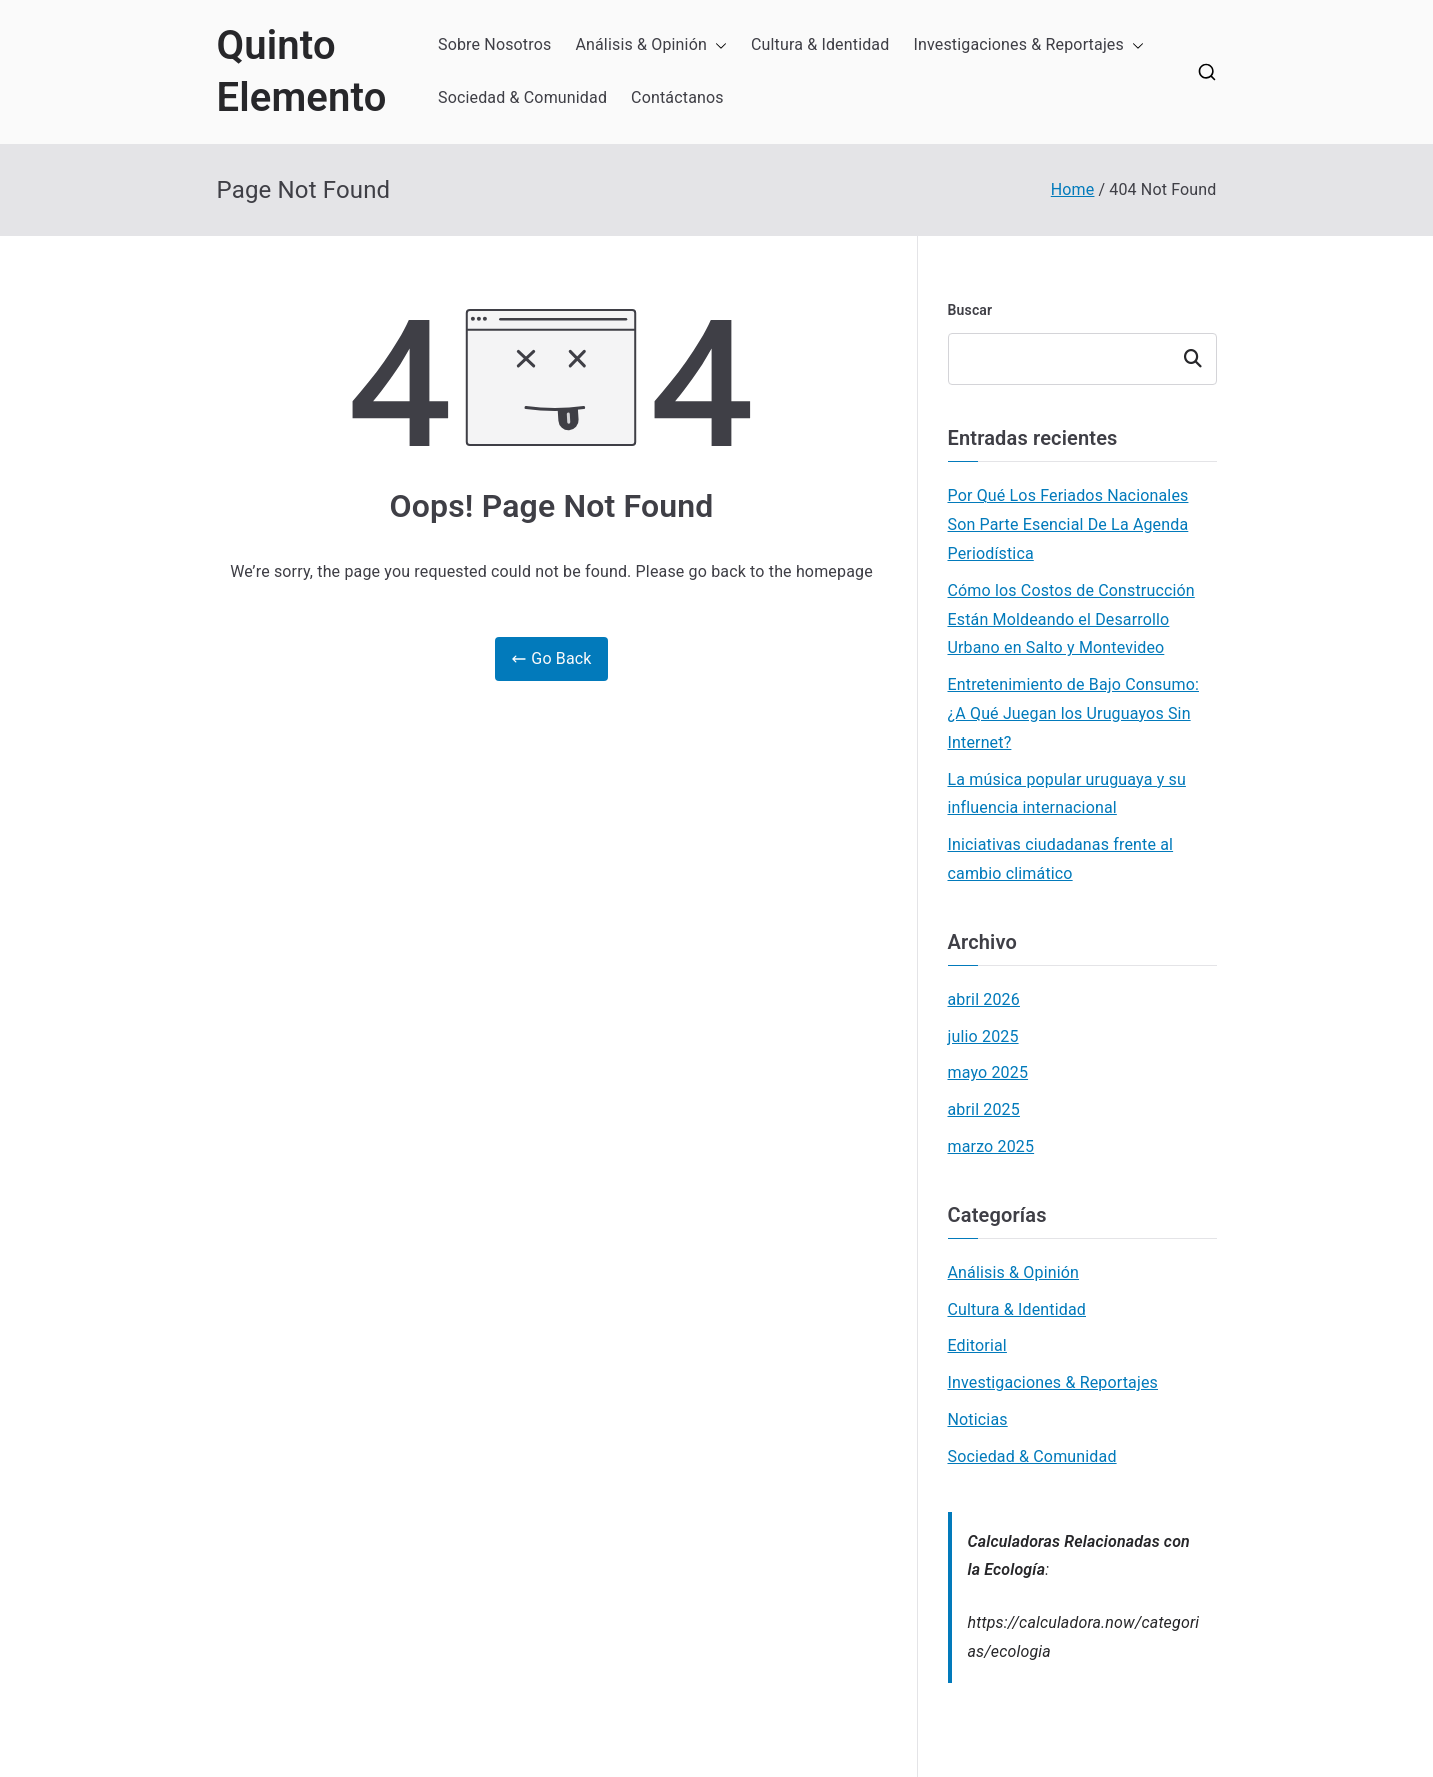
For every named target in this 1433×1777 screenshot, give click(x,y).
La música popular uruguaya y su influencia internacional (1067, 794)
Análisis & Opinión (651, 45)
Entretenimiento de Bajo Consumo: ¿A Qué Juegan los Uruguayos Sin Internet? (1073, 713)
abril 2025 (984, 1109)
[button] (717, 45)
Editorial (977, 1345)
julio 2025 (983, 1036)
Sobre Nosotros (494, 44)
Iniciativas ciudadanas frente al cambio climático (1061, 859)
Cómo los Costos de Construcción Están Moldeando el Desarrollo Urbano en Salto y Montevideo (1071, 619)
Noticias (978, 1419)
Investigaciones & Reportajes (1028, 45)
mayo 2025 (988, 1072)
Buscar (970, 310)
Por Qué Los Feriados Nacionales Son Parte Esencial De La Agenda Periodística (1068, 524)
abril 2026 (984, 999)
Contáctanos (677, 97)
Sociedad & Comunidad (522, 97)
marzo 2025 (991, 1146)
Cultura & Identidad (820, 44)
